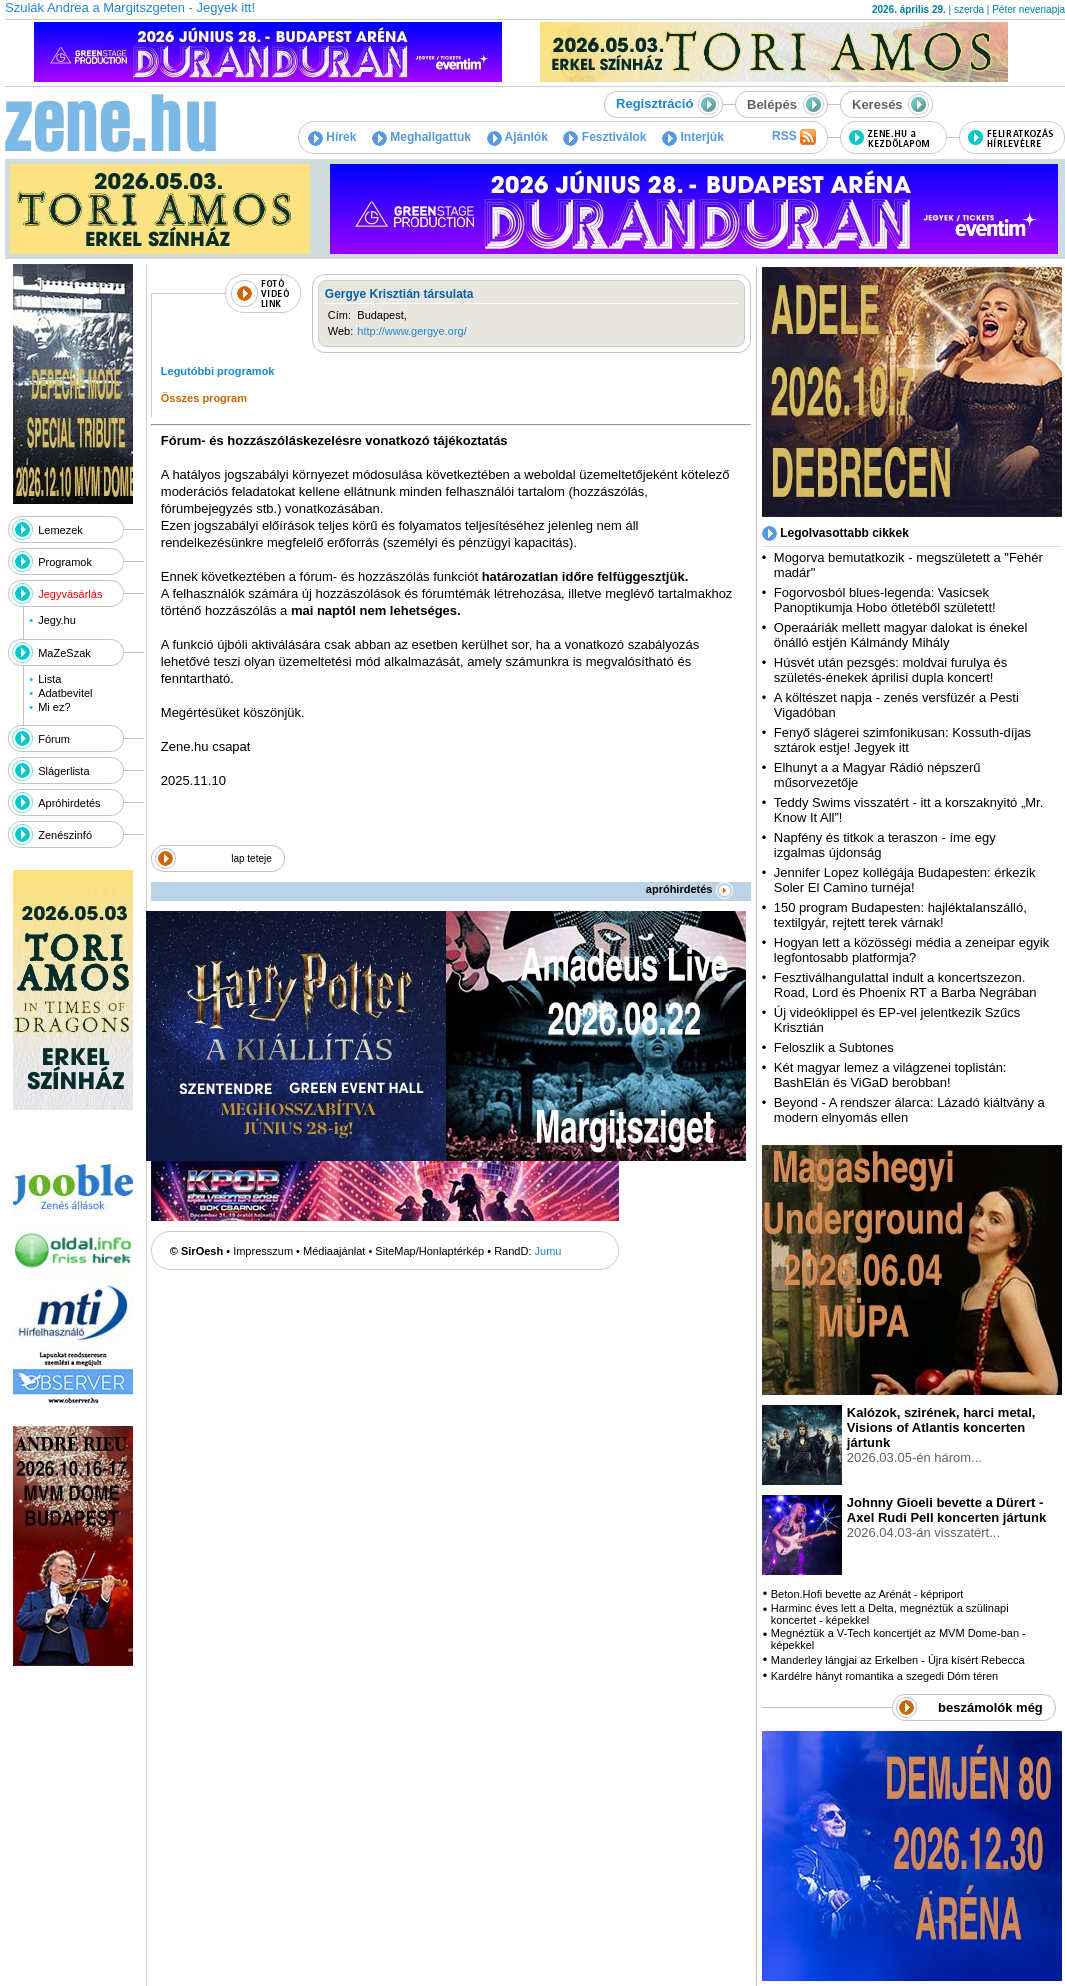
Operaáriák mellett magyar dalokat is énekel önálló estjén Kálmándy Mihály (901, 635)
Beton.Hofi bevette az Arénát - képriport (867, 1594)
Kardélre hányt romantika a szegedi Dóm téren (884, 1676)
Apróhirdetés (69, 803)
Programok (65, 562)
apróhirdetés (689, 889)
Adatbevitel (65, 693)
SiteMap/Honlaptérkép (429, 1251)
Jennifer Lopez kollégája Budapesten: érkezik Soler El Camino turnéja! (905, 880)
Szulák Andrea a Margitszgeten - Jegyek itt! (130, 7)
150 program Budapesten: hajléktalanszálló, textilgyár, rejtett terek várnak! (900, 915)
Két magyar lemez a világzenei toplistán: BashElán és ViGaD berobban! (890, 1075)
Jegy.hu (57, 620)
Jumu (548, 1251)
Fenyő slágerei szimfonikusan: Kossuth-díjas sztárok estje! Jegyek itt (902, 740)
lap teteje (251, 858)
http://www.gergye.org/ (411, 331)
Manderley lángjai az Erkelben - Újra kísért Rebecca (898, 1660)
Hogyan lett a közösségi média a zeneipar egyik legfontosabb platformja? (911, 950)
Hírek (332, 137)
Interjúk (693, 137)
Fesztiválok (604, 137)
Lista (49, 679)
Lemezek (60, 530)
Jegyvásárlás (70, 594)
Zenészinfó (65, 835)
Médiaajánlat (334, 1251)
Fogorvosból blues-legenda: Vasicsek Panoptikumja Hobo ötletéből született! (885, 600)
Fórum (54, 739)
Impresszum (263, 1251)
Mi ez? (54, 707)
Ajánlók (517, 137)
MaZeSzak (64, 653)
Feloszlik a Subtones (834, 1047)
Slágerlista (63, 771)
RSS (794, 137)
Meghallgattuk (421, 137)
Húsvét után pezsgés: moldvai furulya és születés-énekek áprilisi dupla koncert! (890, 670)
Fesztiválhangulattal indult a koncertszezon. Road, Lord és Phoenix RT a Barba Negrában (905, 985)
